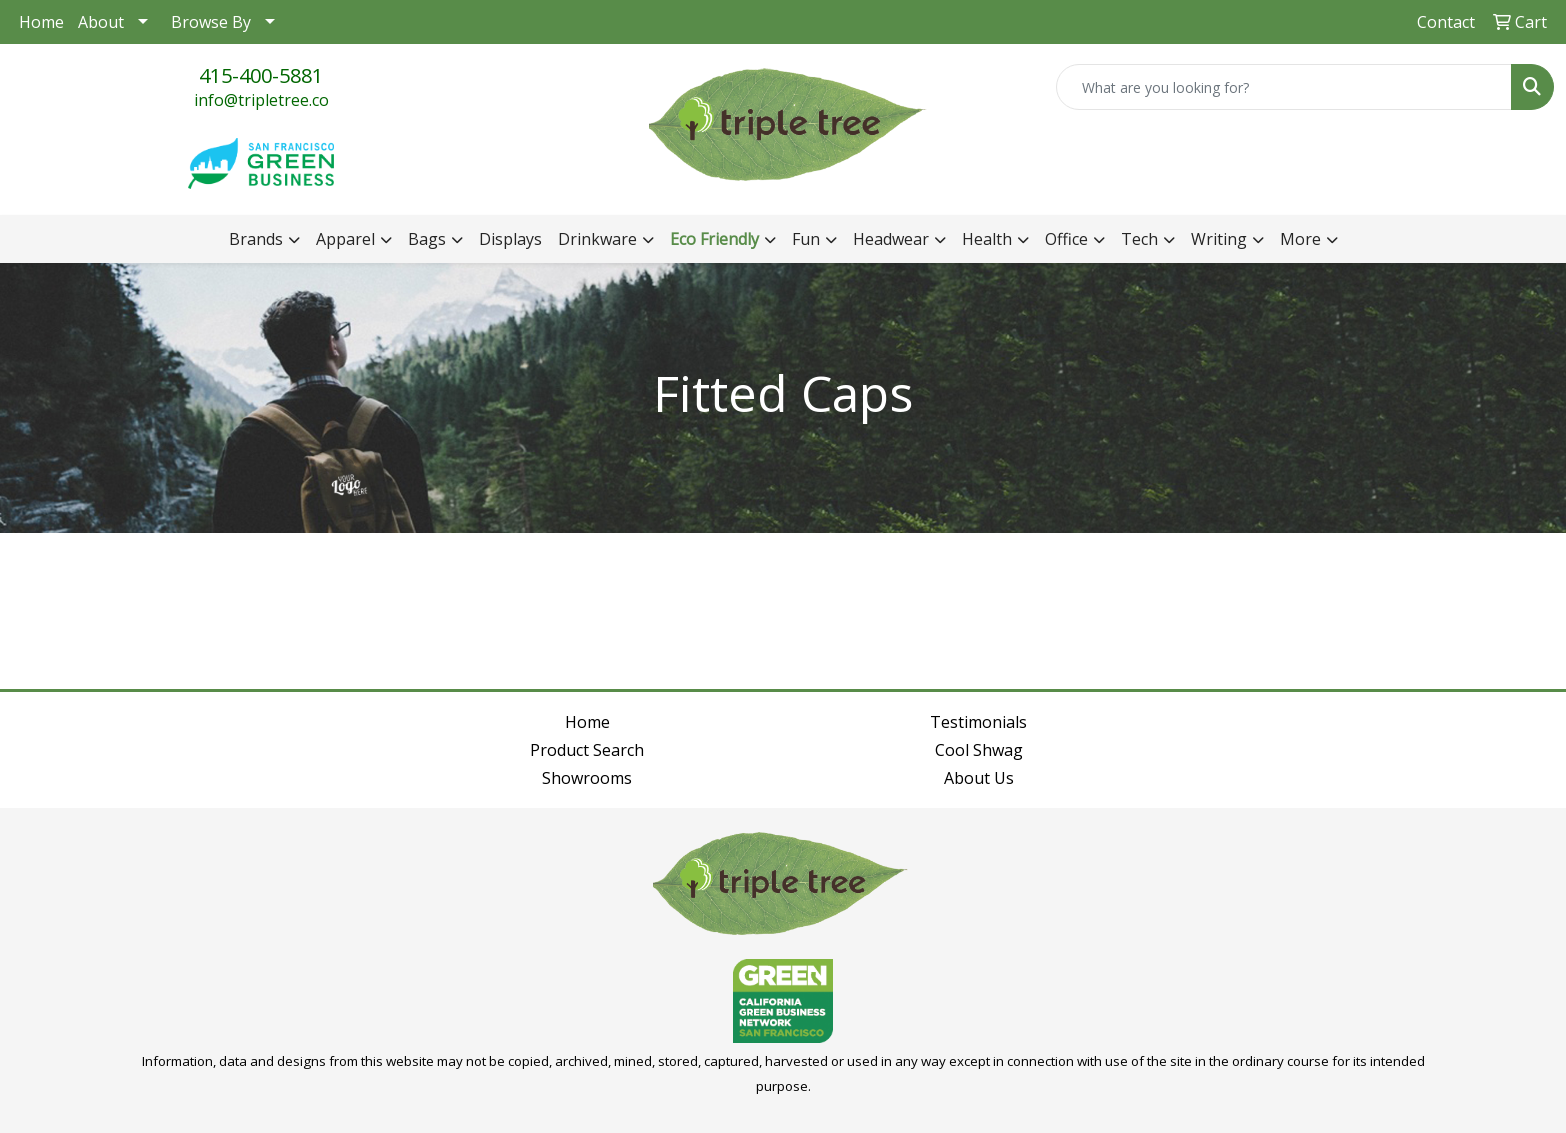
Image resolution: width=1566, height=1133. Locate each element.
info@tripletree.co (261, 100)
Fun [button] (806, 239)
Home (41, 22)
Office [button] (1066, 239)
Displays (510, 239)
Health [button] (987, 239)
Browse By (211, 22)
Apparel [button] (345, 239)
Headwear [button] (891, 239)
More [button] (1300, 239)
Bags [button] (427, 239)
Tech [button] (1139, 239)
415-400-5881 (261, 75)
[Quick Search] (1284, 87)
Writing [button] (1219, 239)
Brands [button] (256, 239)
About (101, 22)
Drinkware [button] (597, 239)
